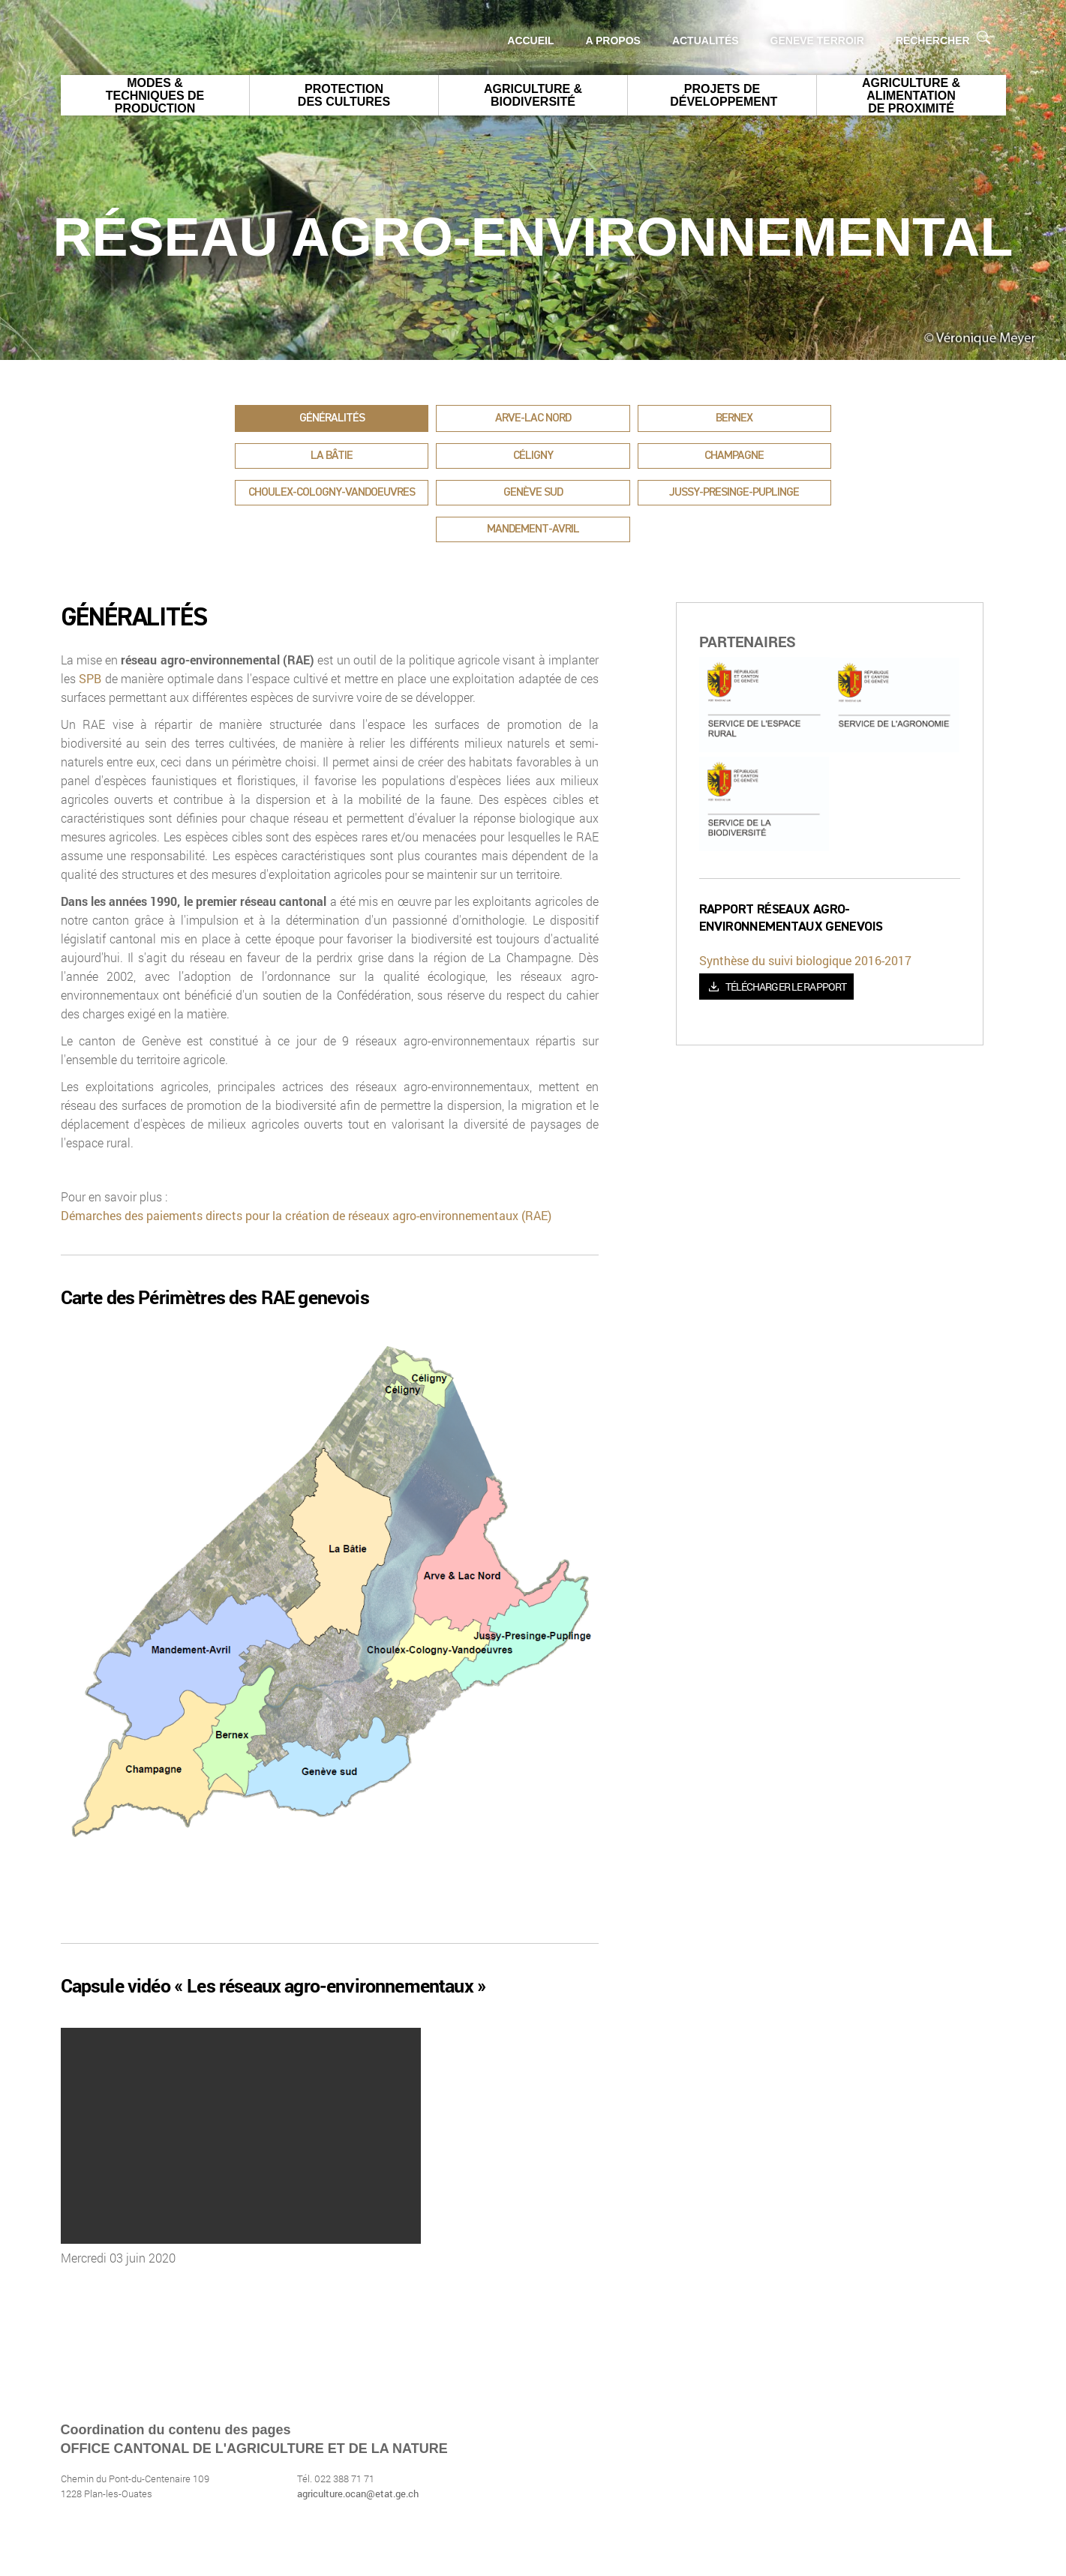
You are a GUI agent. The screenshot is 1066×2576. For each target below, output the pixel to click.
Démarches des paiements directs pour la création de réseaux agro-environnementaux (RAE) (306, 1215)
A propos (613, 40)
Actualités (705, 40)
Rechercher (943, 38)
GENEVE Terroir (817, 40)
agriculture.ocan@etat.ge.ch (358, 2493)
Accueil (530, 40)
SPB (92, 678)
